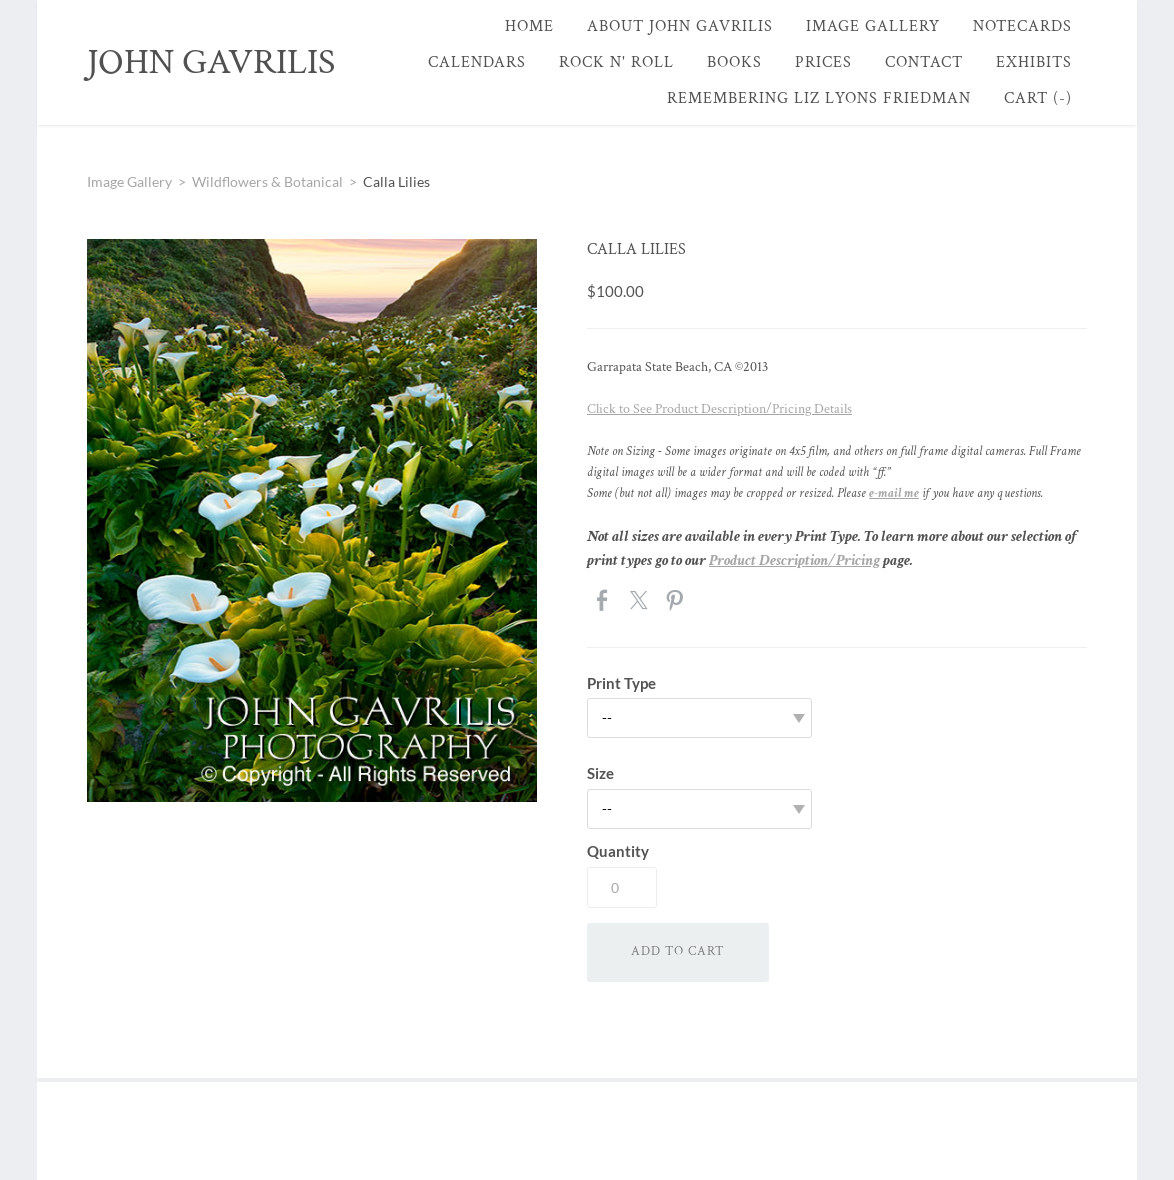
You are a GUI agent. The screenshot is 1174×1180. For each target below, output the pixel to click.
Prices (823, 62)
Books (734, 62)
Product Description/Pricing (794, 560)
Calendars (477, 62)
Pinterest (676, 602)
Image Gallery (873, 26)
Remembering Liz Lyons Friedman (819, 98)
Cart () (1038, 98)
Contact (924, 62)
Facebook (604, 602)
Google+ (711, 600)
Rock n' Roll (616, 62)
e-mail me (894, 493)
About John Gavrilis (680, 26)
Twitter (640, 602)
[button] (678, 952)
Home (529, 26)
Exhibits (1034, 62)
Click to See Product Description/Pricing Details (719, 409)
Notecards (1022, 26)
